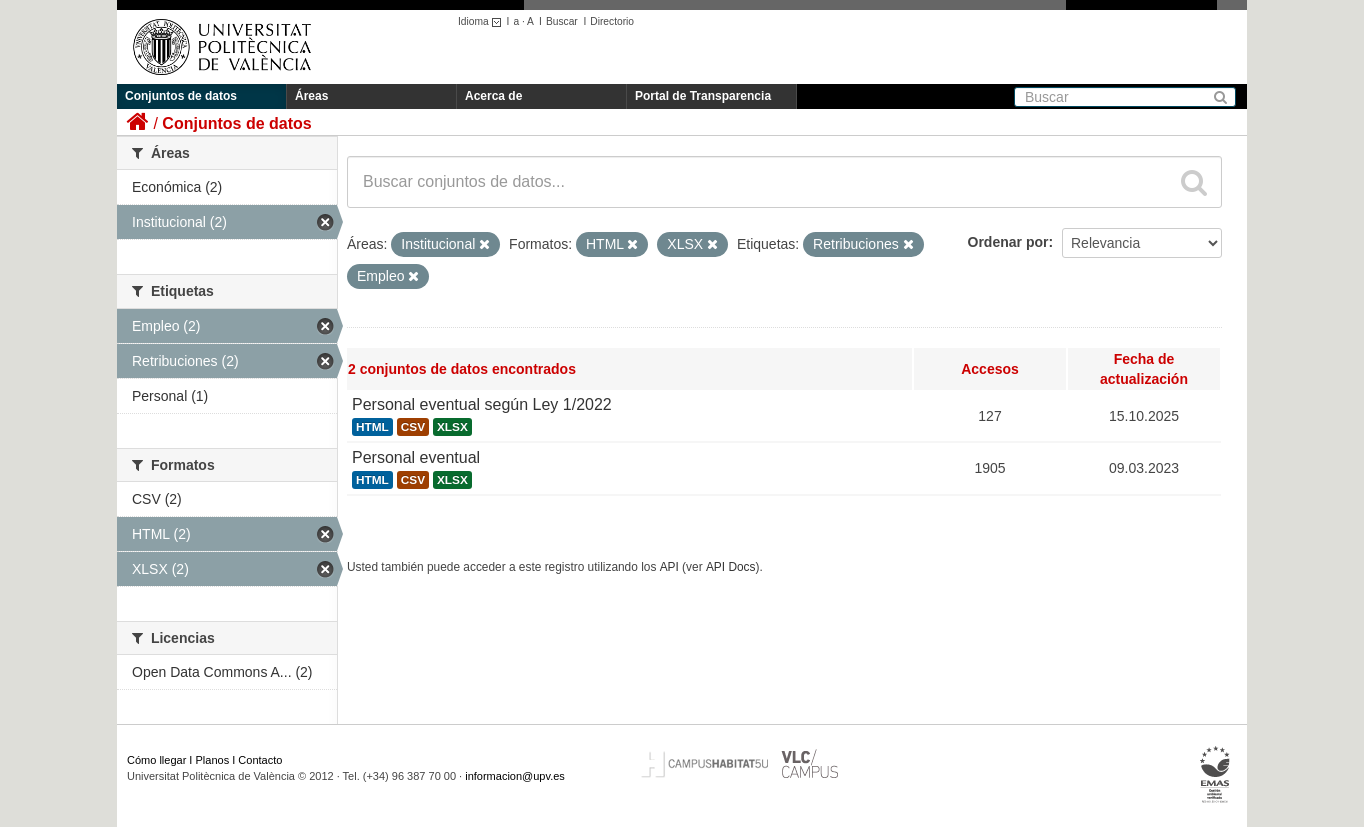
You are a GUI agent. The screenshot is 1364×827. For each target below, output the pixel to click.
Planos (213, 760)
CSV (413, 427)
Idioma (482, 21)
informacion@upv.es (515, 776)
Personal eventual (416, 457)
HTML (372, 427)
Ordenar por (1008, 242)
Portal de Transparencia (703, 96)
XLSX (452, 427)
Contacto (260, 760)
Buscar (562, 21)
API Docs (731, 567)
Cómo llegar (156, 760)
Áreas (311, 96)
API (669, 567)
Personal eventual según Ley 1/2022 (482, 404)
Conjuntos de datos (181, 96)
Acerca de (493, 96)
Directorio (612, 21)
